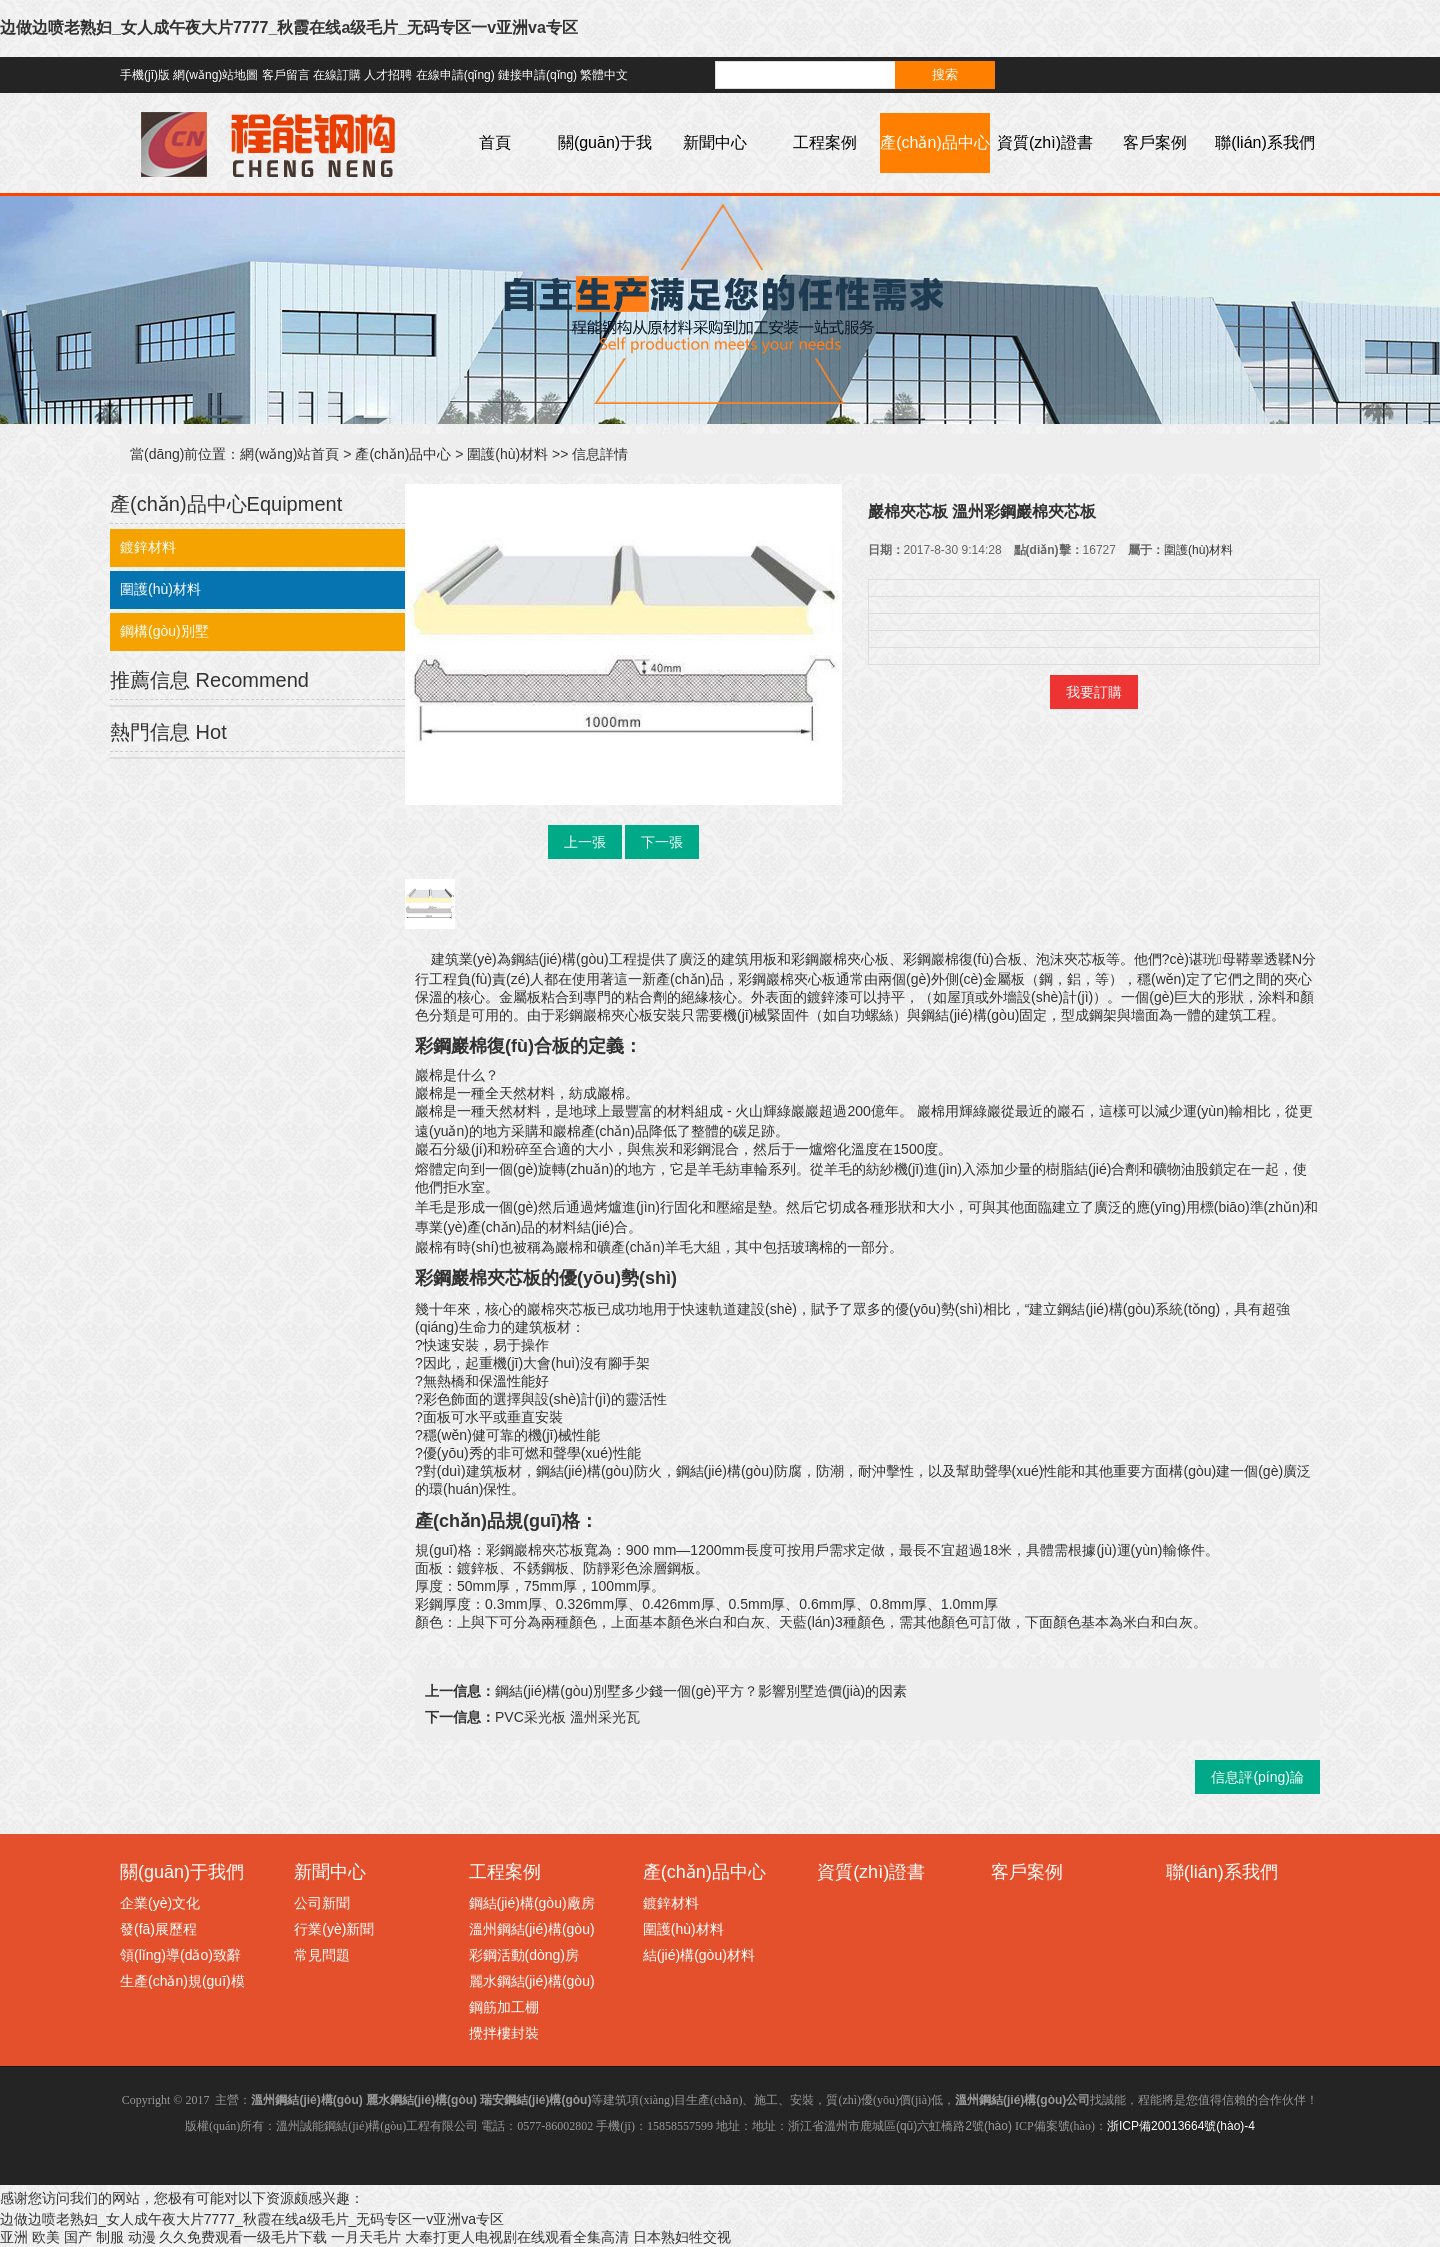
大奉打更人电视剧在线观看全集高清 (517, 2237)
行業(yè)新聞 (334, 1929)
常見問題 (322, 1955)
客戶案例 (1155, 142)
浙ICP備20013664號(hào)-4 (1181, 2126)
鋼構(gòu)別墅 (164, 631)
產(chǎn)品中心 (934, 142)
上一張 (585, 842)
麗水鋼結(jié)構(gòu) (532, 1981)
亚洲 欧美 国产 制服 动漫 (78, 2237)
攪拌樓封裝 (504, 2033)
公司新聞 (322, 1903)
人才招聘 (388, 75)
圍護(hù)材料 (507, 454)
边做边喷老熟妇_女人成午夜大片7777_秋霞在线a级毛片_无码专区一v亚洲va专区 (289, 27)
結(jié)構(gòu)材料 (699, 1955)
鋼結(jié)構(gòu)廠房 (532, 1903)
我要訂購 (1094, 692)
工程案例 (825, 142)
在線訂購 (337, 75)
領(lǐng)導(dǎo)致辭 (180, 1955)
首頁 (495, 142)
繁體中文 (604, 75)
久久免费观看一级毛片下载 (243, 2237)
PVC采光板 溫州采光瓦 (567, 1717)
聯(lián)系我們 (1265, 142)
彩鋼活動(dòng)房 (524, 1955)
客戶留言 (286, 75)
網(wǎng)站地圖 (215, 75)
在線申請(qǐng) (455, 75)
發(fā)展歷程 (158, 1929)
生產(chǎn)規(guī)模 (182, 1981)
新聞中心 (715, 142)
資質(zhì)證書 (1045, 142)
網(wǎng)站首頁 (289, 454)
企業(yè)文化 (160, 1903)
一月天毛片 (366, 2237)
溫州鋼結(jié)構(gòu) (532, 1929)
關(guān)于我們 (605, 172)
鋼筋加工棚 (504, 2007)
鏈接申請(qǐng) (537, 75)
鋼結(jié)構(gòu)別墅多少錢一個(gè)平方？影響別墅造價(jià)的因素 (701, 1691)
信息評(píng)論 (1257, 1777)
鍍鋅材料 (148, 547)
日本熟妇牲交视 (682, 2237)
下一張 (662, 842)
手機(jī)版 (145, 75)
